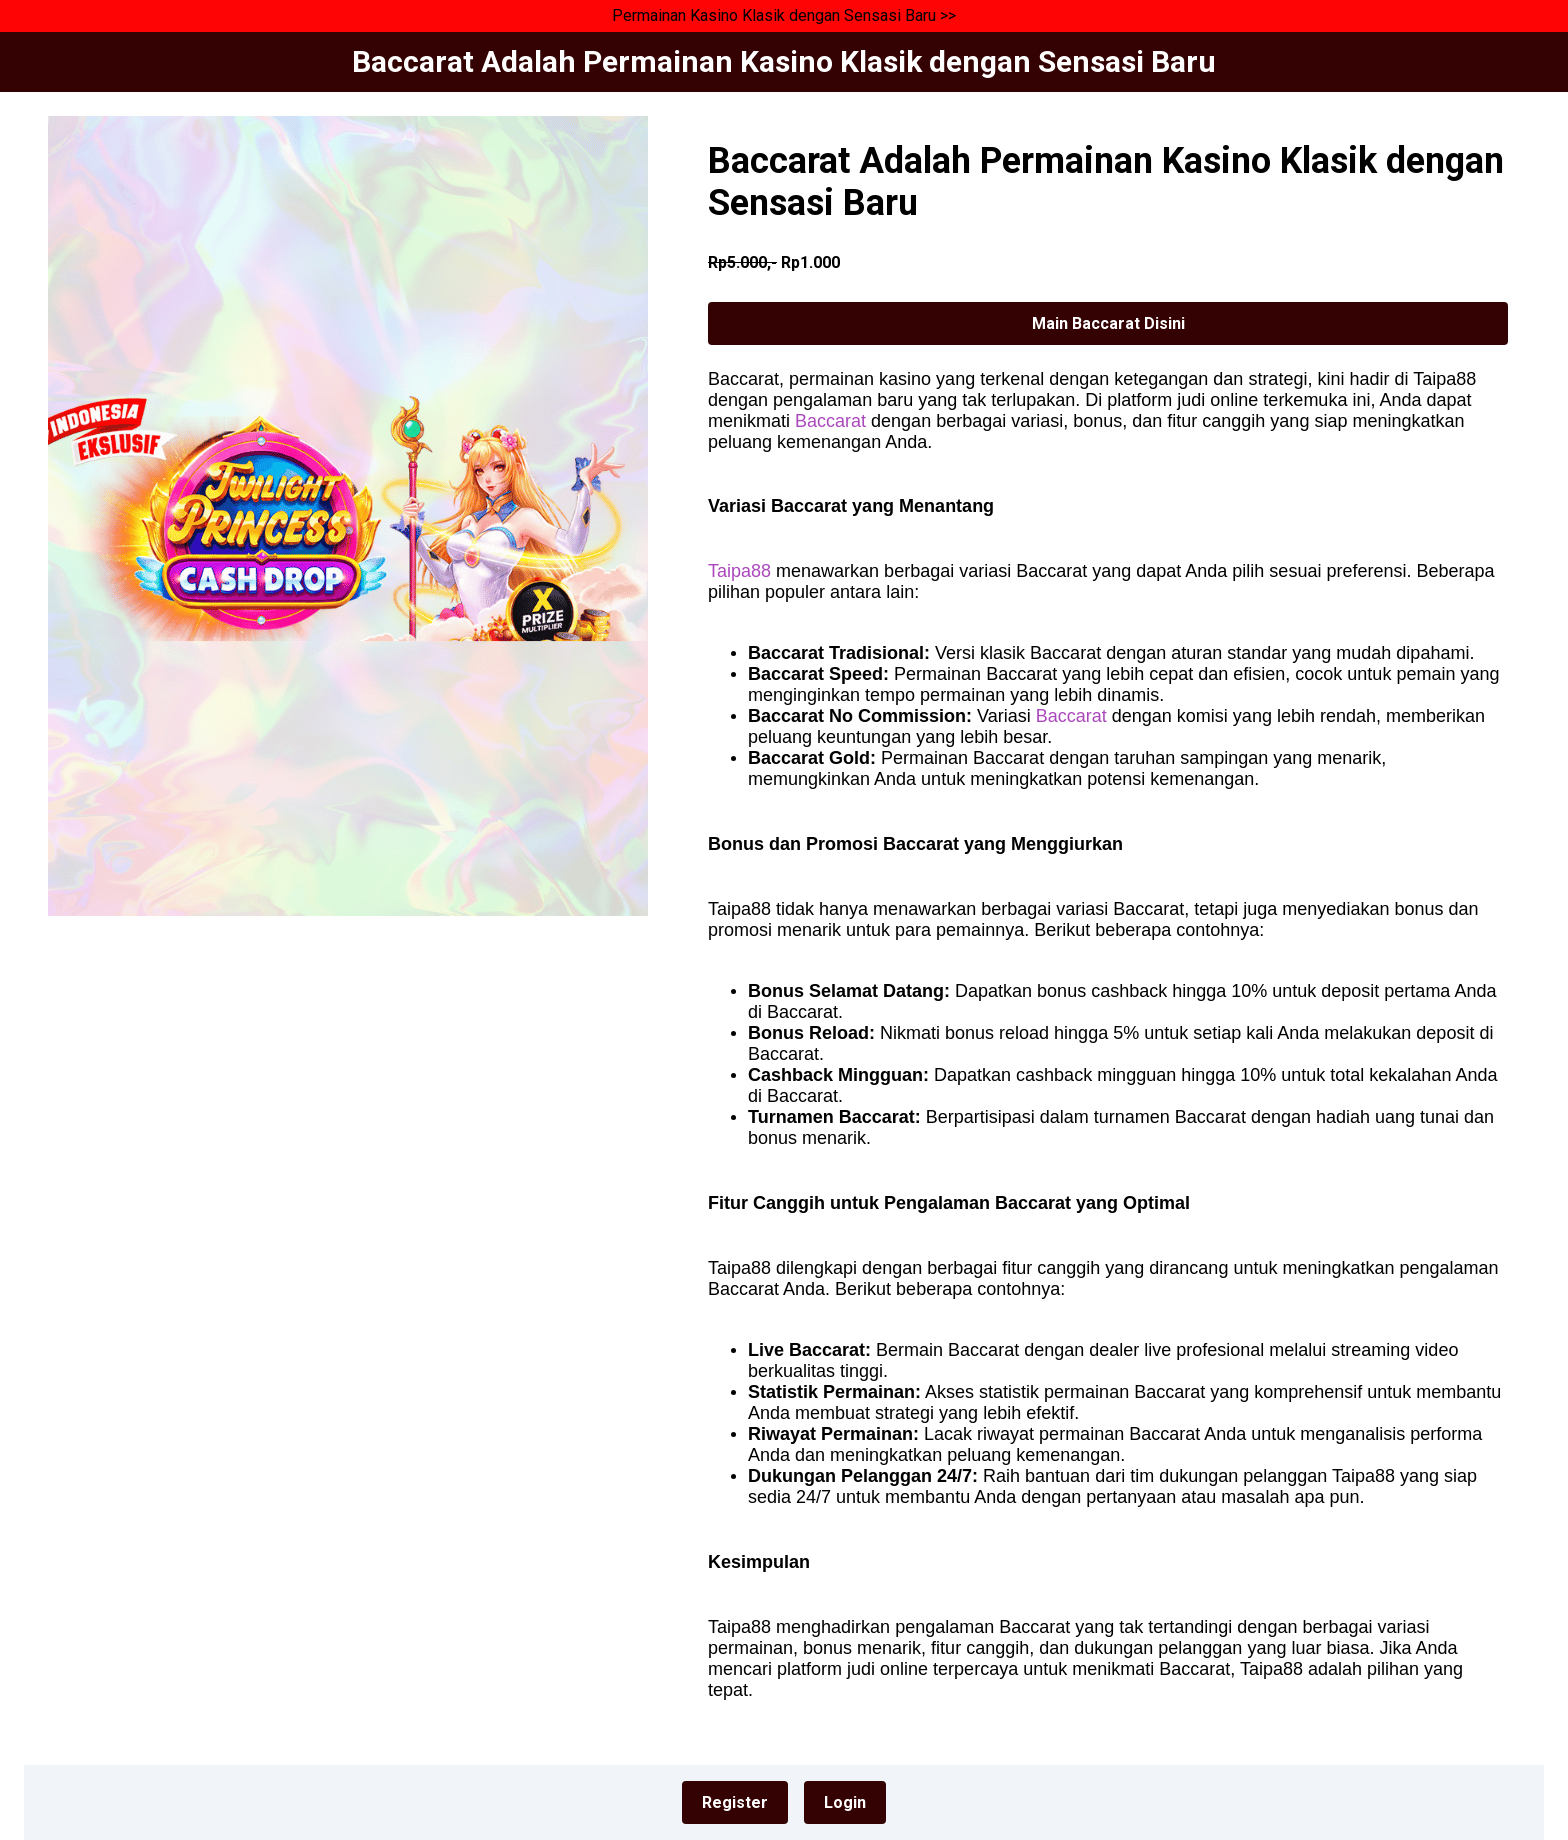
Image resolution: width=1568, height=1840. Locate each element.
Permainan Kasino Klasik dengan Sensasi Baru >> (784, 15)
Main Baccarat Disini (1108, 323)
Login (845, 1802)
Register (735, 1802)
